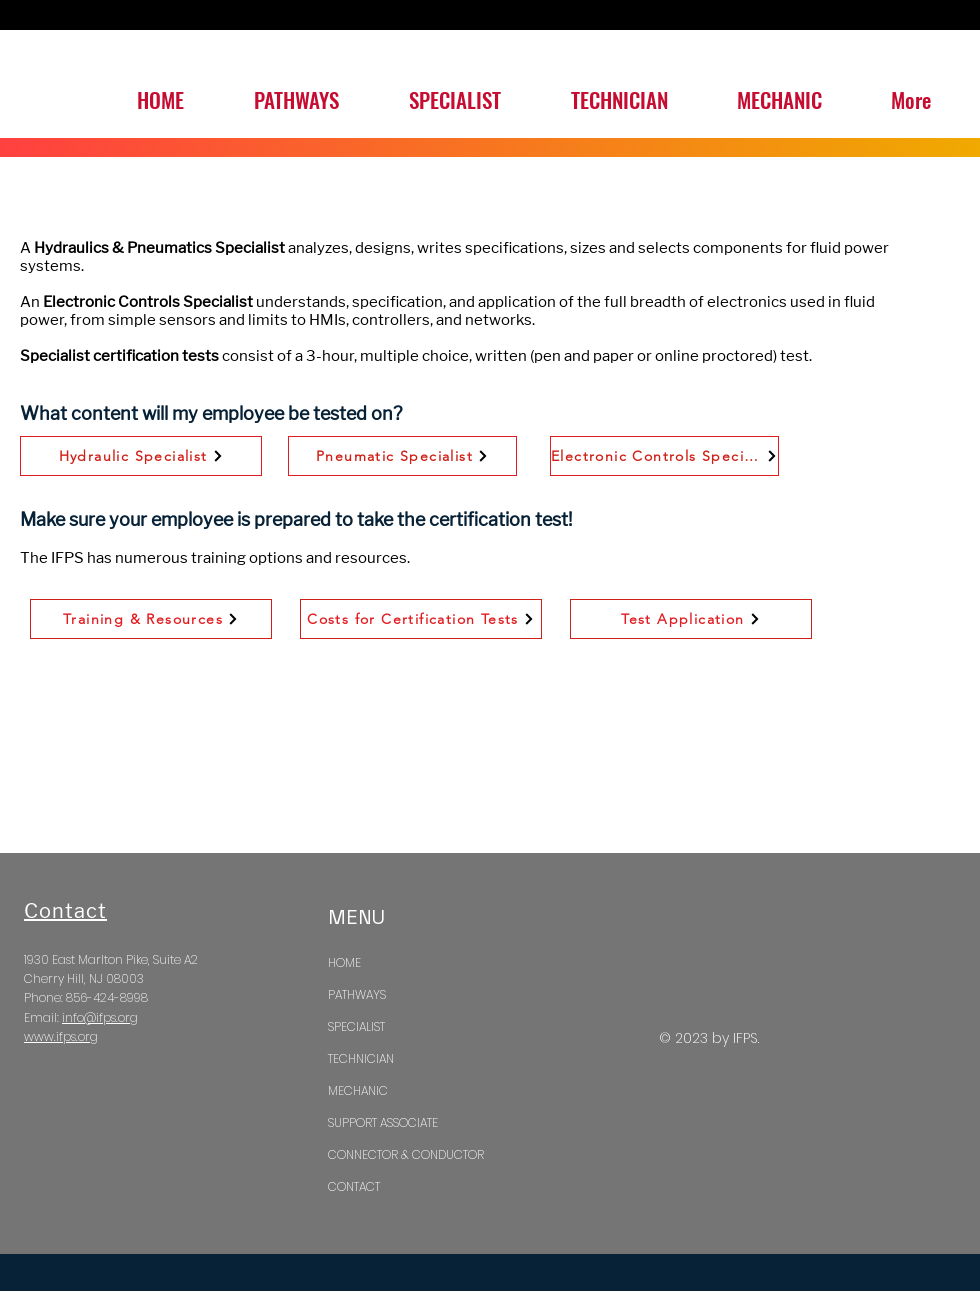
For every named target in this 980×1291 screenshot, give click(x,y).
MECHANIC (358, 1090)
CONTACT (354, 1186)
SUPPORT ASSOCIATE (383, 1122)
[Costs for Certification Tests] (421, 619)
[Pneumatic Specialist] (402, 456)
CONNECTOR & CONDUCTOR (406, 1154)
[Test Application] (691, 619)
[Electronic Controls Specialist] (664, 456)
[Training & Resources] (151, 619)
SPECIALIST (356, 1026)
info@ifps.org (100, 1017)
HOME (344, 962)
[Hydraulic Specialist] (141, 456)
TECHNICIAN (361, 1058)
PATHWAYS (357, 994)
